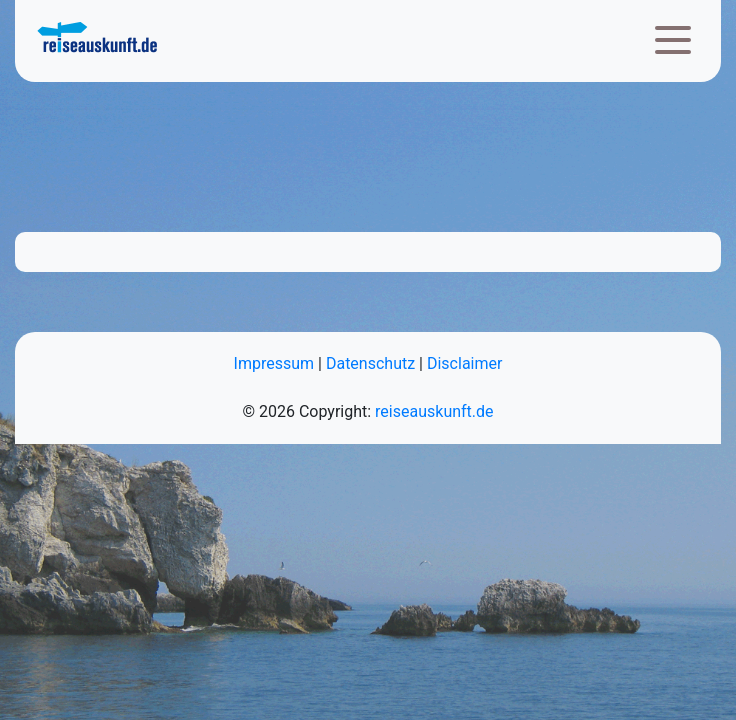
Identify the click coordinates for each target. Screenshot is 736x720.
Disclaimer (464, 363)
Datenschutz (370, 363)
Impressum (274, 363)
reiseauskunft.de (434, 411)
